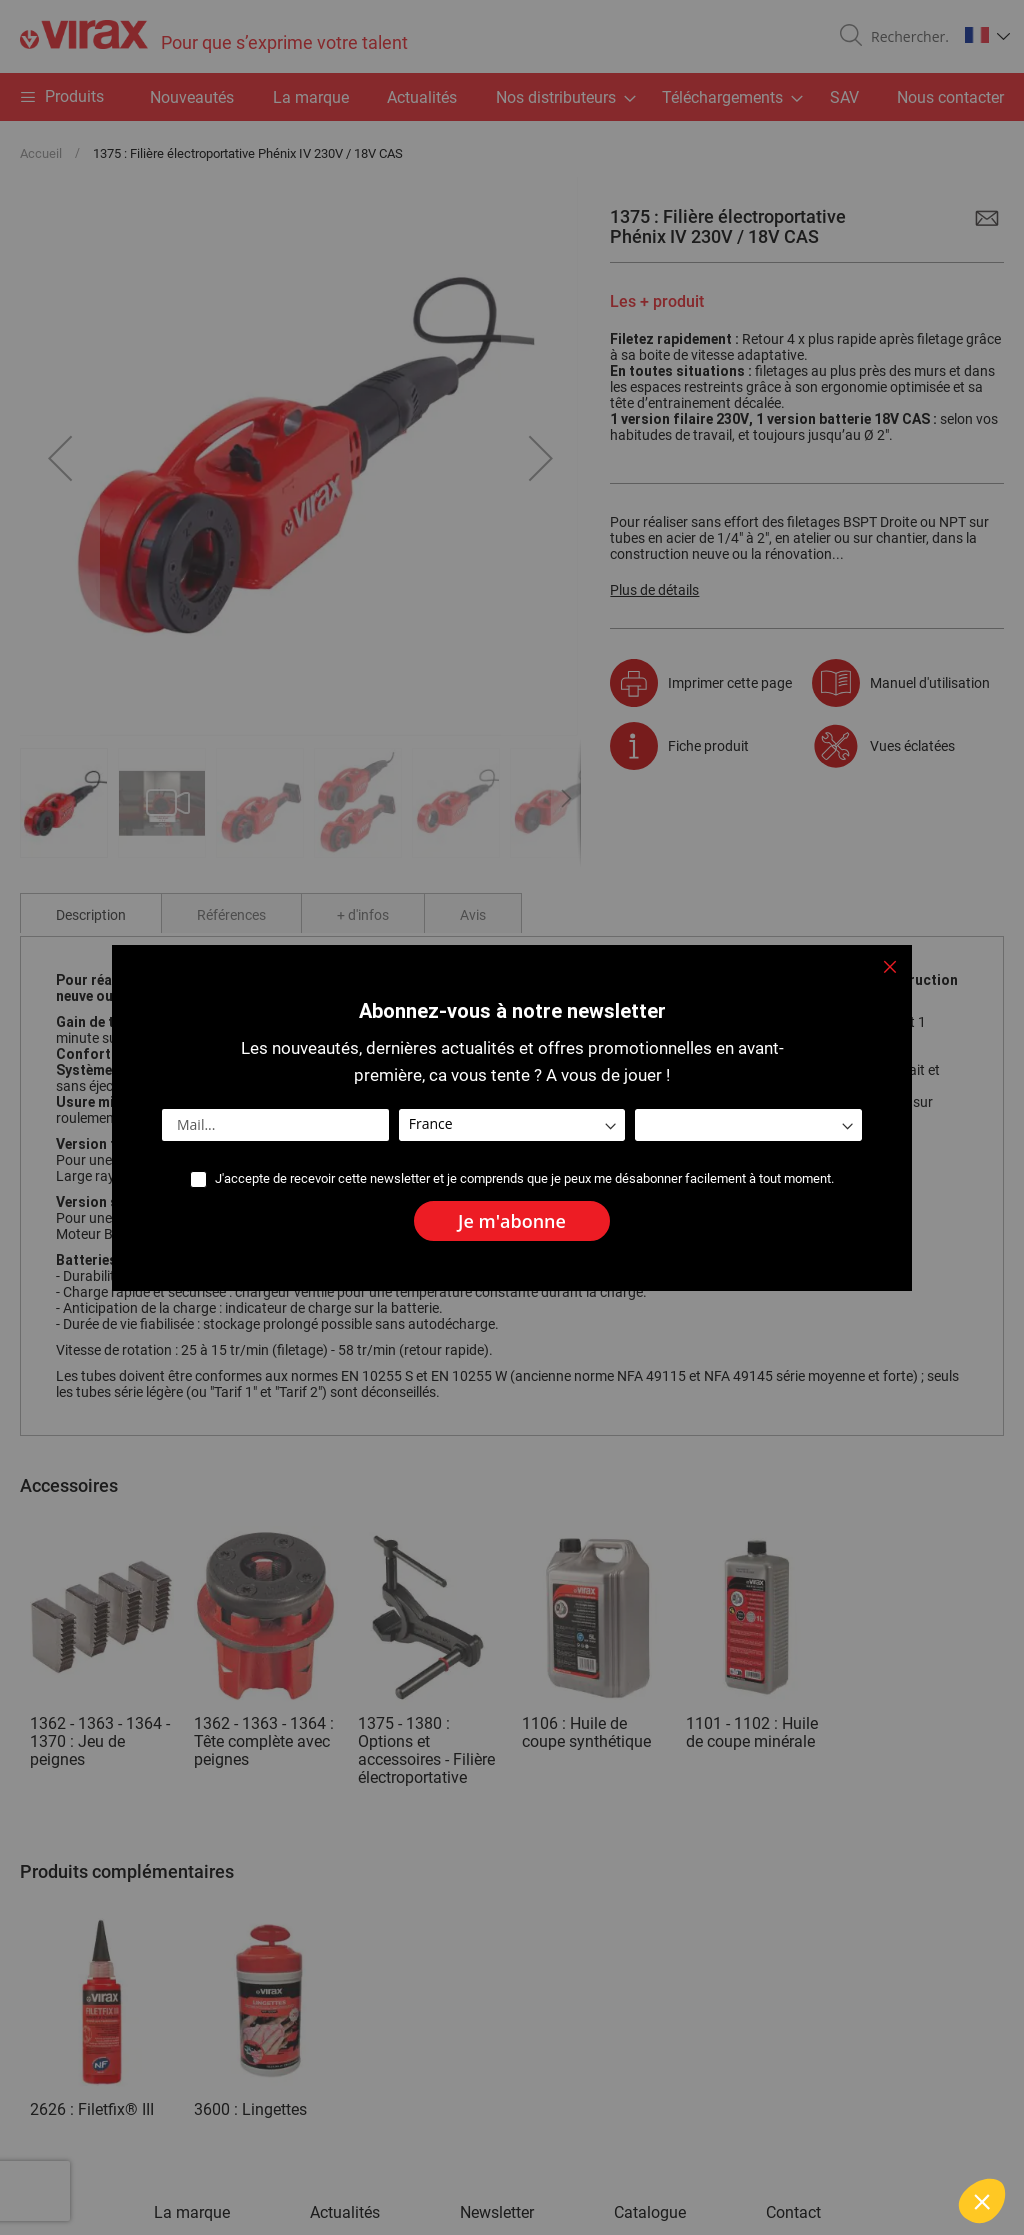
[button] (982, 2201)
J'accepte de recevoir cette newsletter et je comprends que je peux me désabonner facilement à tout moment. (524, 1178)
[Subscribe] (512, 1221)
